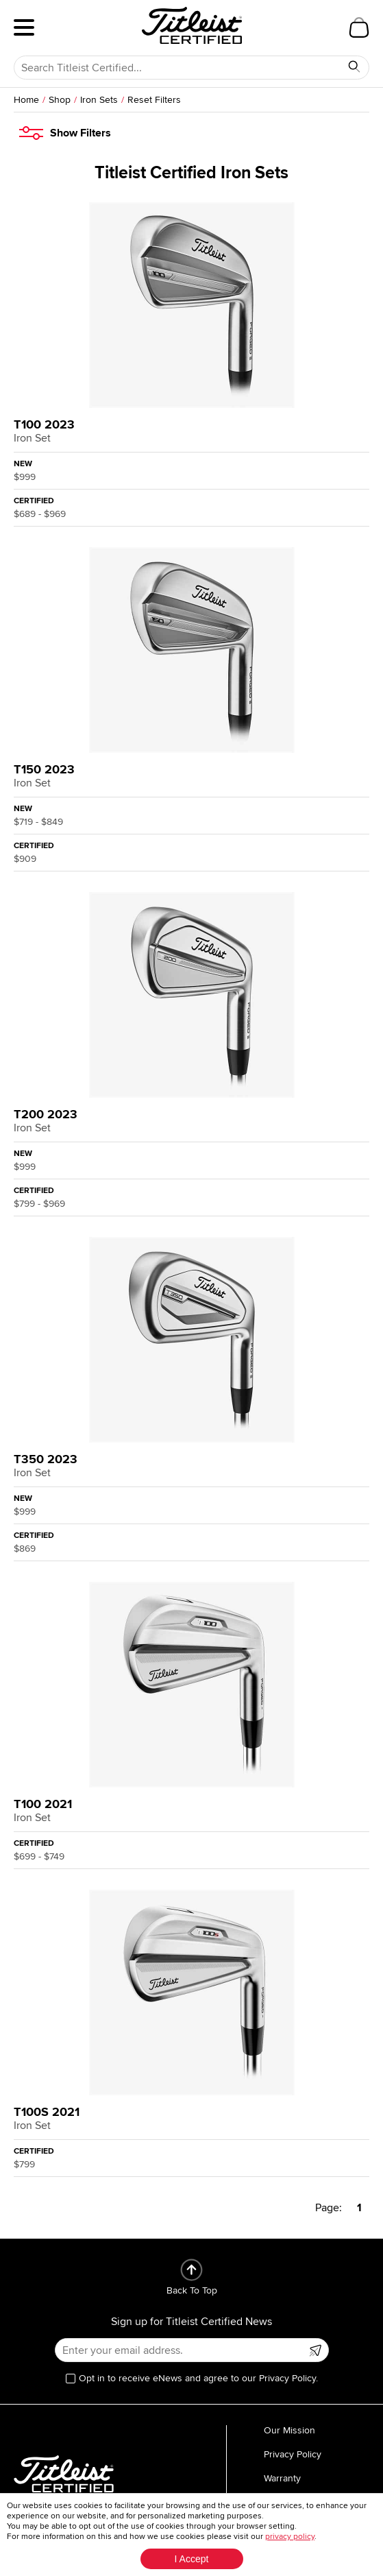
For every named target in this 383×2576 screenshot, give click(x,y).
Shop (60, 100)
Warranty (282, 2478)
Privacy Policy (292, 2454)
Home (26, 100)
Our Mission (289, 2430)
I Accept (192, 2558)
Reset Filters (154, 100)
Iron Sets (99, 100)
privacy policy (289, 2536)
